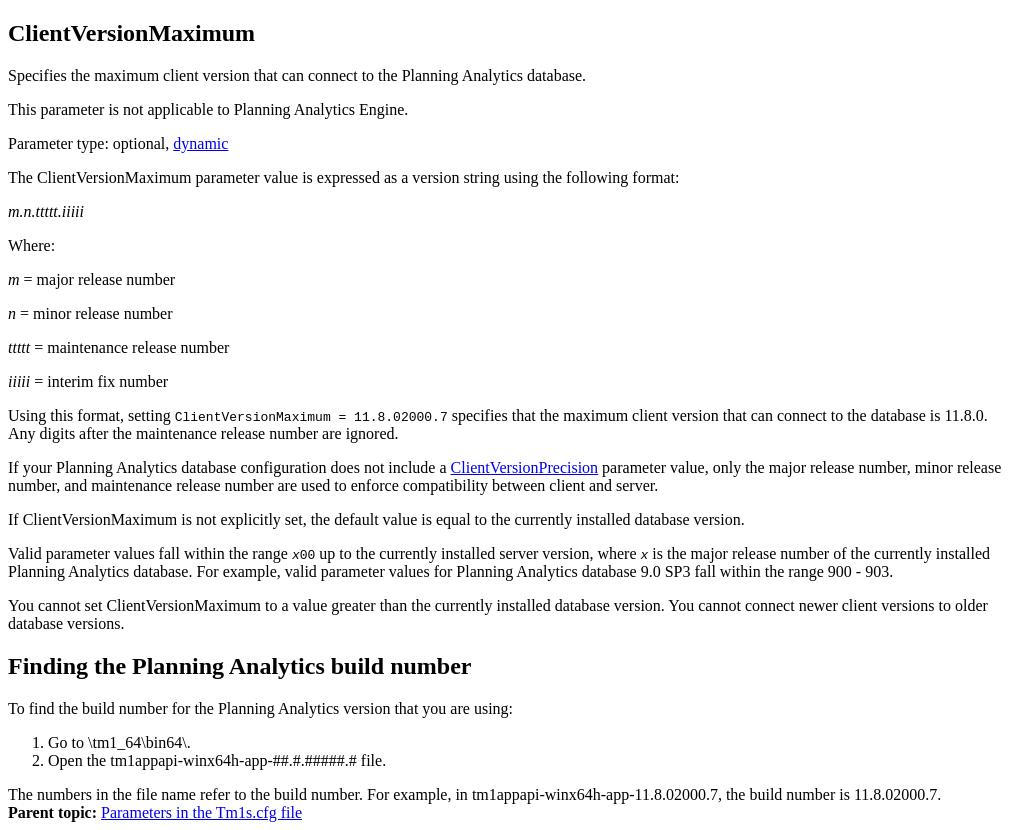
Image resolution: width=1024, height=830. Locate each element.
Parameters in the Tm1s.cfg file (201, 812)
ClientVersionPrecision (525, 467)
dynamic (200, 143)
